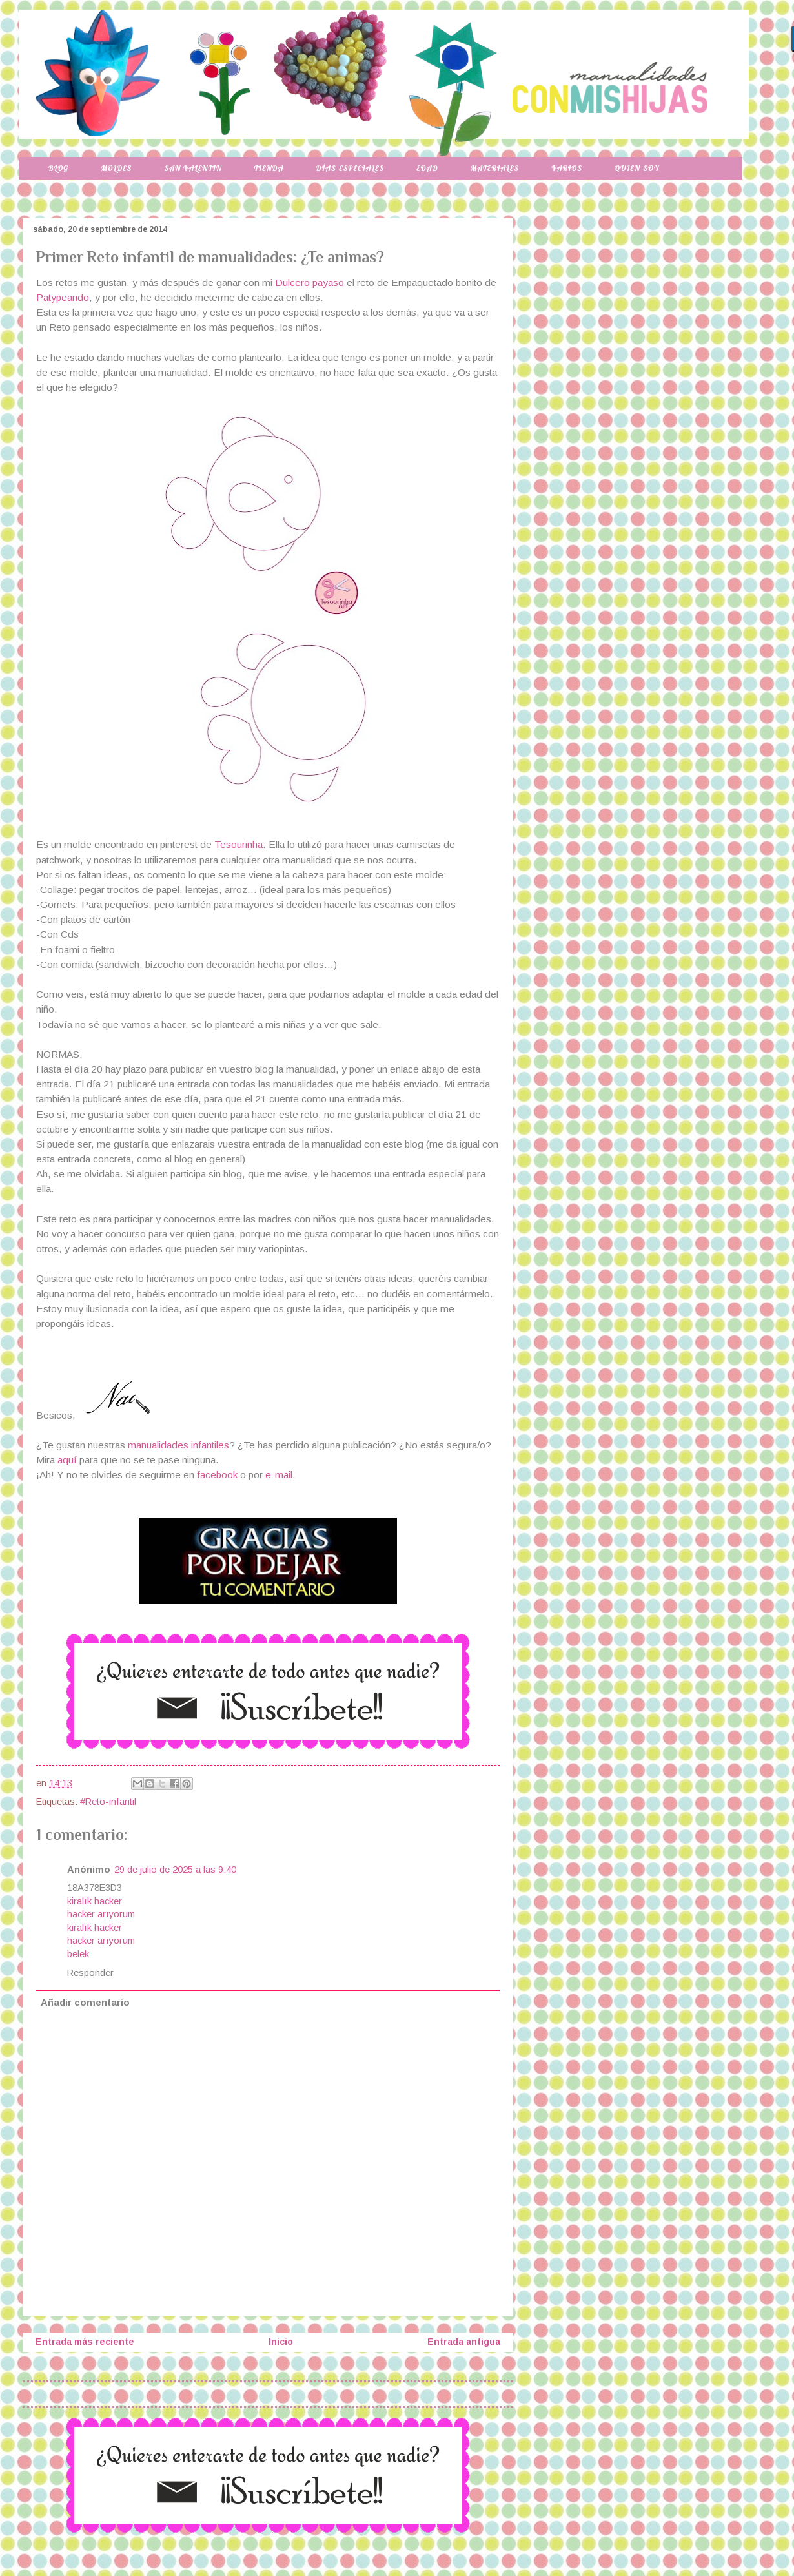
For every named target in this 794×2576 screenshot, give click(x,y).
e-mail (278, 1474)
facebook (217, 1474)
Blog (58, 168)
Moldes (116, 168)
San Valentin (192, 168)
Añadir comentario (85, 2002)
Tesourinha (238, 844)
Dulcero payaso (309, 282)
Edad (427, 168)
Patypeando (62, 297)
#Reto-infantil (108, 1802)
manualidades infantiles (178, 1444)
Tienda (269, 168)
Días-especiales (350, 168)
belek (78, 1954)
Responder (90, 1973)
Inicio (281, 2341)
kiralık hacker (94, 1901)
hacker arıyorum (101, 1914)
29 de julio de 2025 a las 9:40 (175, 1869)
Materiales (495, 168)
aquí (68, 1459)
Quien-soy (637, 168)
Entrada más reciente (85, 2341)
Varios (566, 168)
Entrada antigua (463, 2341)
